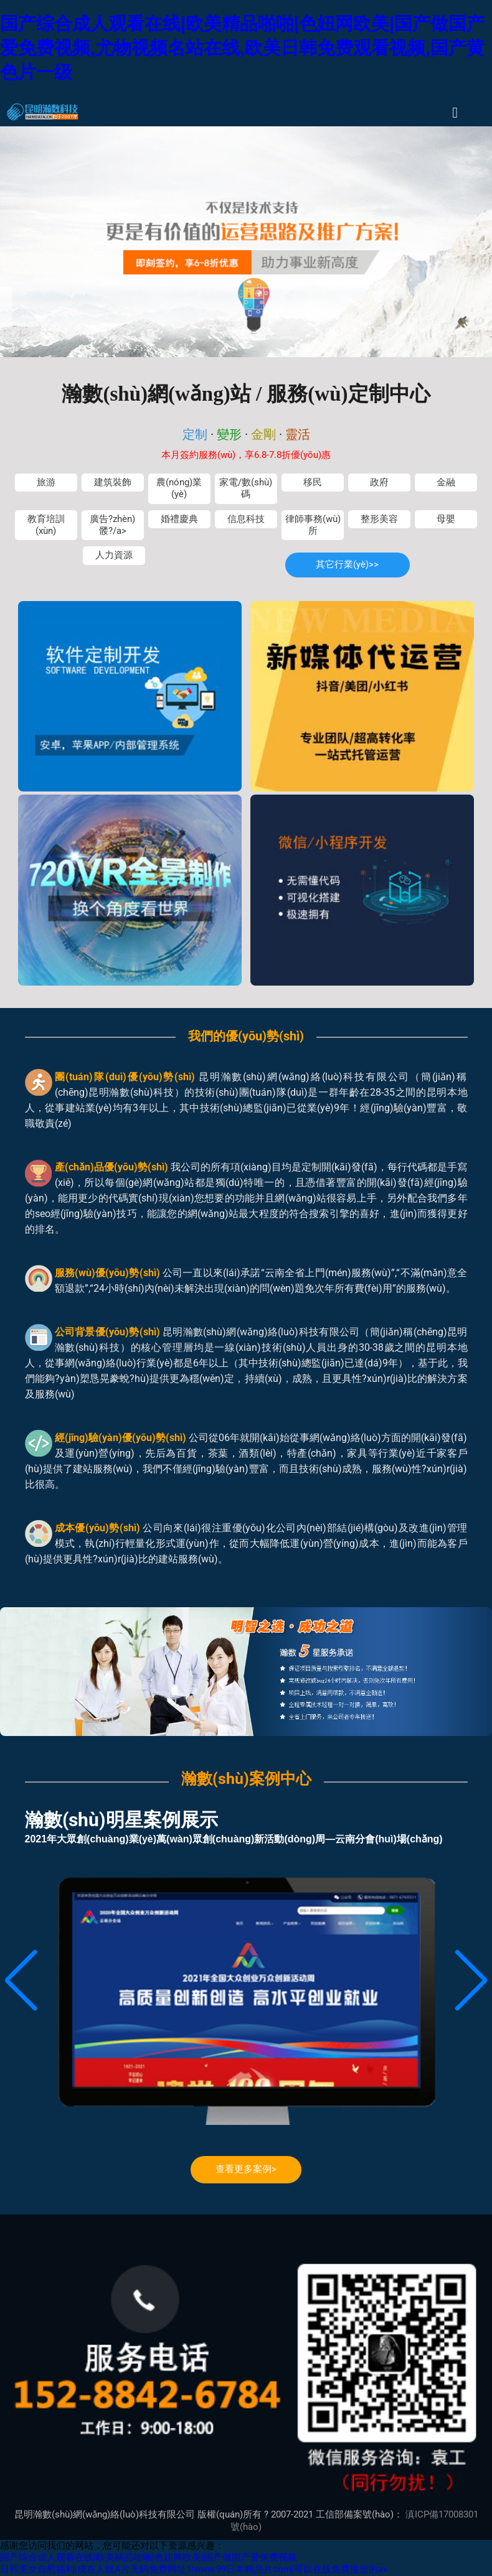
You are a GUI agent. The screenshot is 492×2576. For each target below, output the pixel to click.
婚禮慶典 (179, 519)
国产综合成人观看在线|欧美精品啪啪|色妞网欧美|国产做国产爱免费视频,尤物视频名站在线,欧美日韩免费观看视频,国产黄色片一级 (242, 48)
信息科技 (246, 519)
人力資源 (114, 555)
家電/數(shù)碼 (245, 488)
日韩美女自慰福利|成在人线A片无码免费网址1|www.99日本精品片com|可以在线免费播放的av (193, 2569)
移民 (312, 482)
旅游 (46, 482)
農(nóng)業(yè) (179, 488)
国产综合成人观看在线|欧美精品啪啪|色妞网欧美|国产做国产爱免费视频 (148, 2557)
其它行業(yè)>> (347, 564)
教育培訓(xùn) (46, 525)
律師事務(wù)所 (313, 525)
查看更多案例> (246, 2169)
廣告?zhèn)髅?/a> (112, 525)
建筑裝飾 (112, 482)
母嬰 (446, 519)
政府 (379, 482)
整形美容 (379, 519)
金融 (446, 482)
